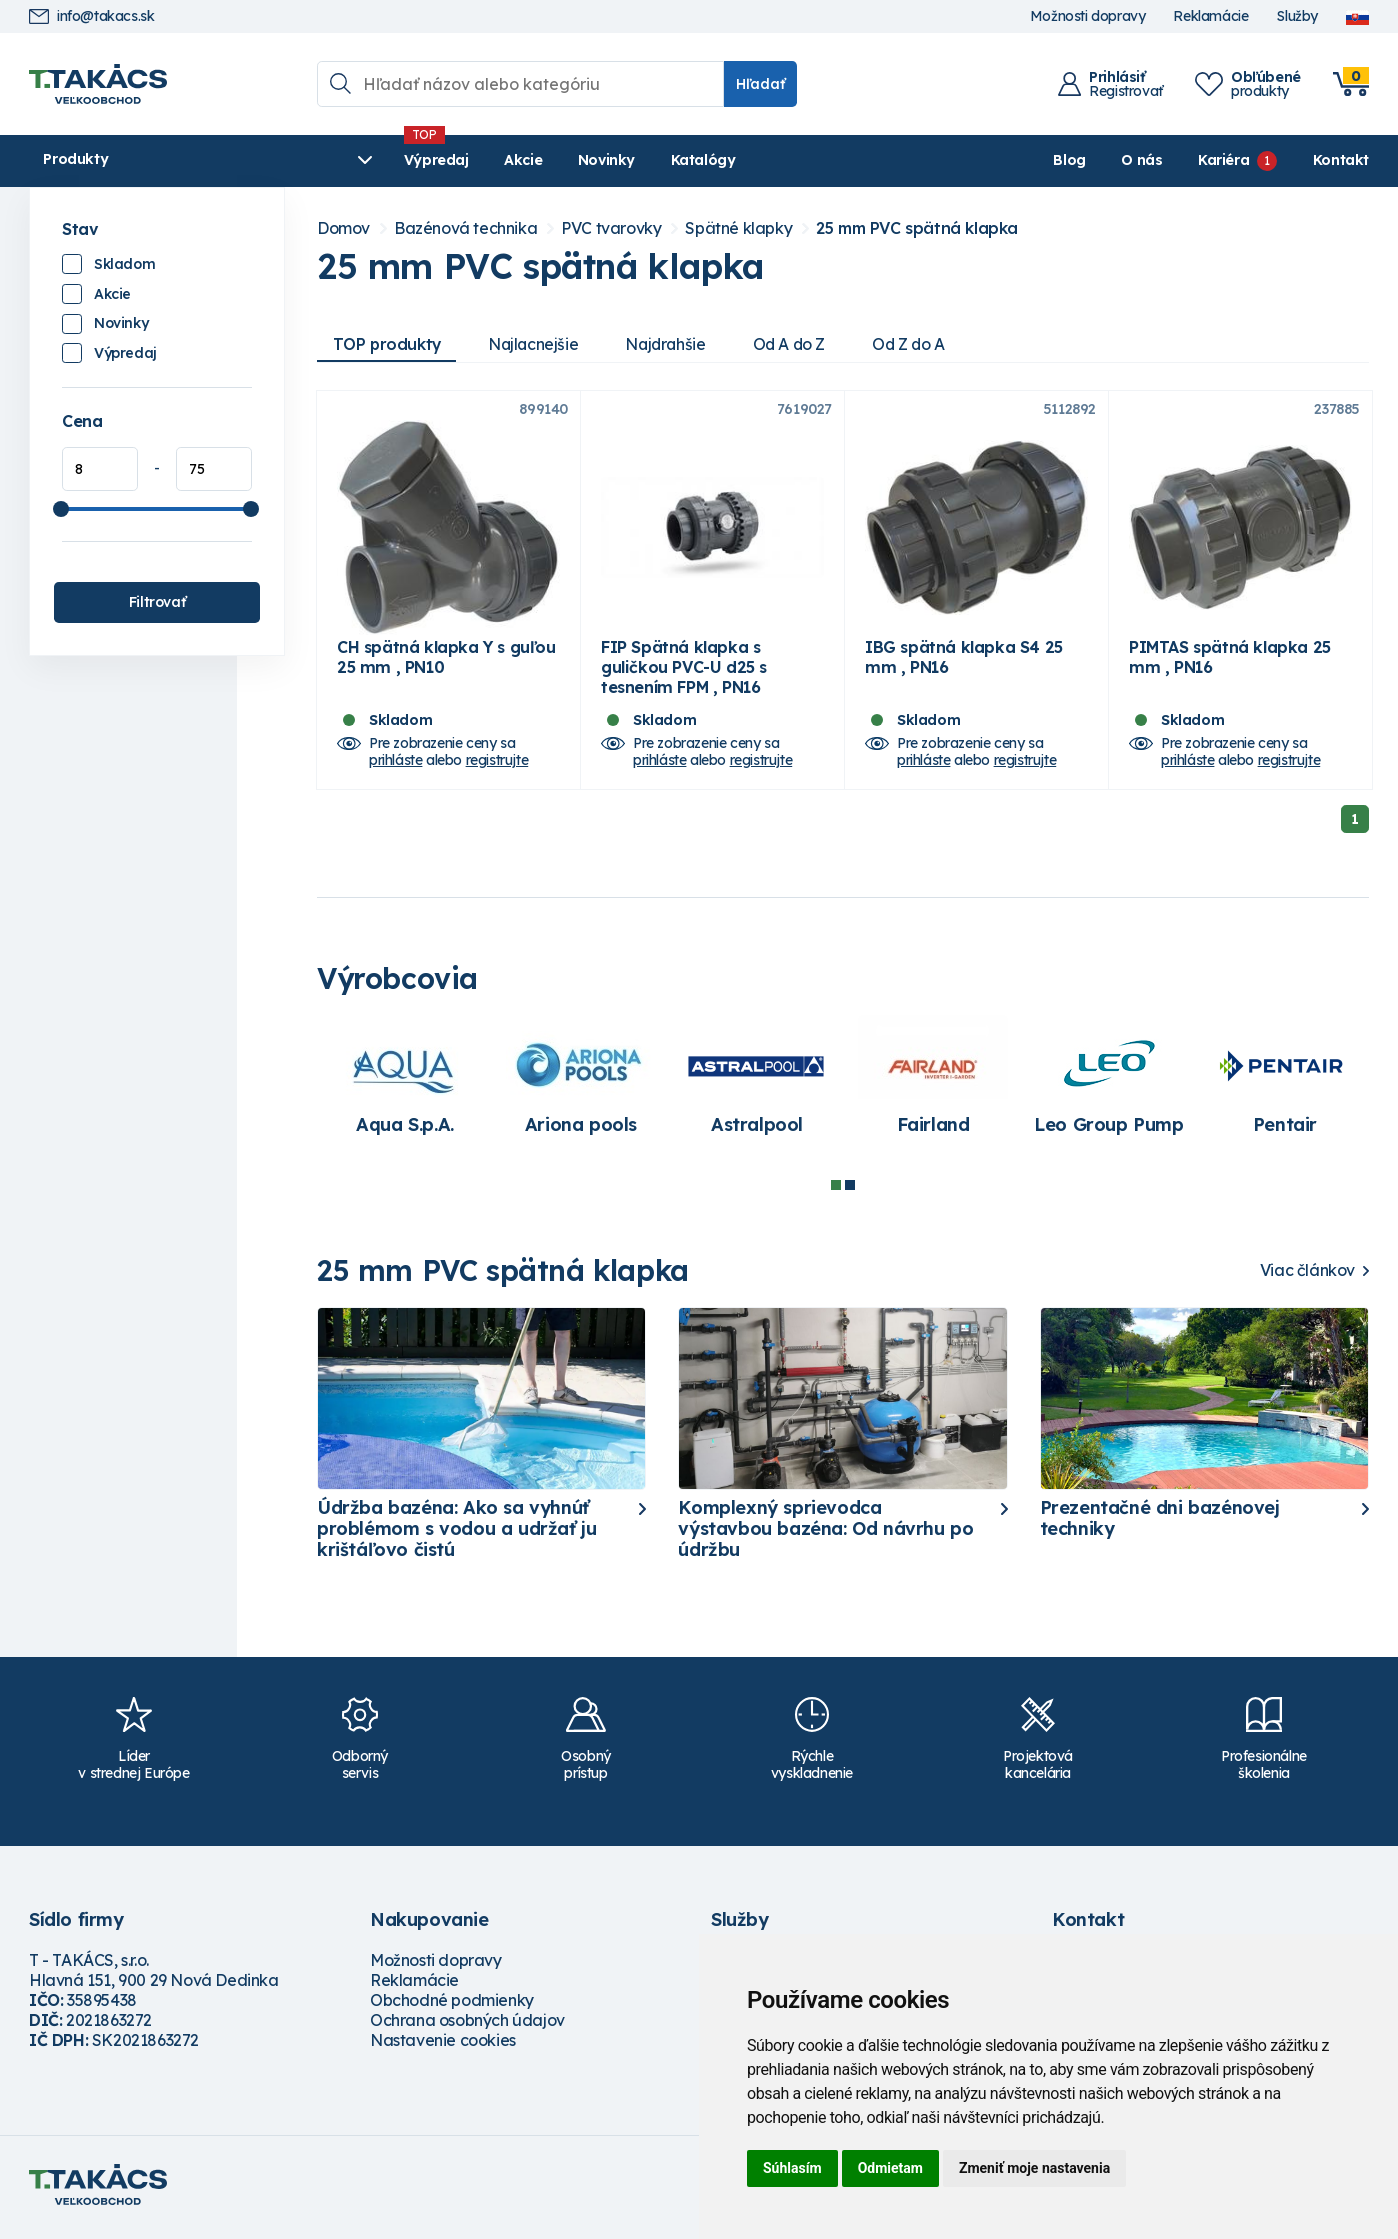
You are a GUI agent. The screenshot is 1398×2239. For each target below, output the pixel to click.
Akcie (420, 160)
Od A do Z (799, 344)
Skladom (124, 264)
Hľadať (760, 84)
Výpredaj (333, 160)
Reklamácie (1210, 16)
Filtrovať (157, 602)
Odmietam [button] (890, 2168)
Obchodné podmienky (452, 2007)
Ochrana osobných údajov (467, 2027)
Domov (343, 228)
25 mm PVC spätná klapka (917, 228)
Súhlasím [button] (792, 2168)
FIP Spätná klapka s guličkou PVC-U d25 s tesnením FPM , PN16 (684, 673)
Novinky (503, 160)
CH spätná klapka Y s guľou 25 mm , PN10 (446, 663)
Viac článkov (1307, 1276)
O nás (1141, 160)
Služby (1297, 16)
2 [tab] (850, 1191)
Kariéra (1223, 160)
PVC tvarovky (611, 228)
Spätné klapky (738, 228)
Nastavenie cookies (443, 2047)
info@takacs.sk (91, 16)
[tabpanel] (405, 1091)
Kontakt (1341, 160)
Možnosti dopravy (1088, 16)
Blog (1069, 160)
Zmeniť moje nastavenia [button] (1034, 2168)
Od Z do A (922, 344)
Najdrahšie (672, 344)
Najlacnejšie (537, 344)
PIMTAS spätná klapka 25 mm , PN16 (1230, 663)
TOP (388, 344)
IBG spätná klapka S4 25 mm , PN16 (964, 663)
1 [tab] (836, 1191)
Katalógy (600, 160)
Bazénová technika (465, 228)
